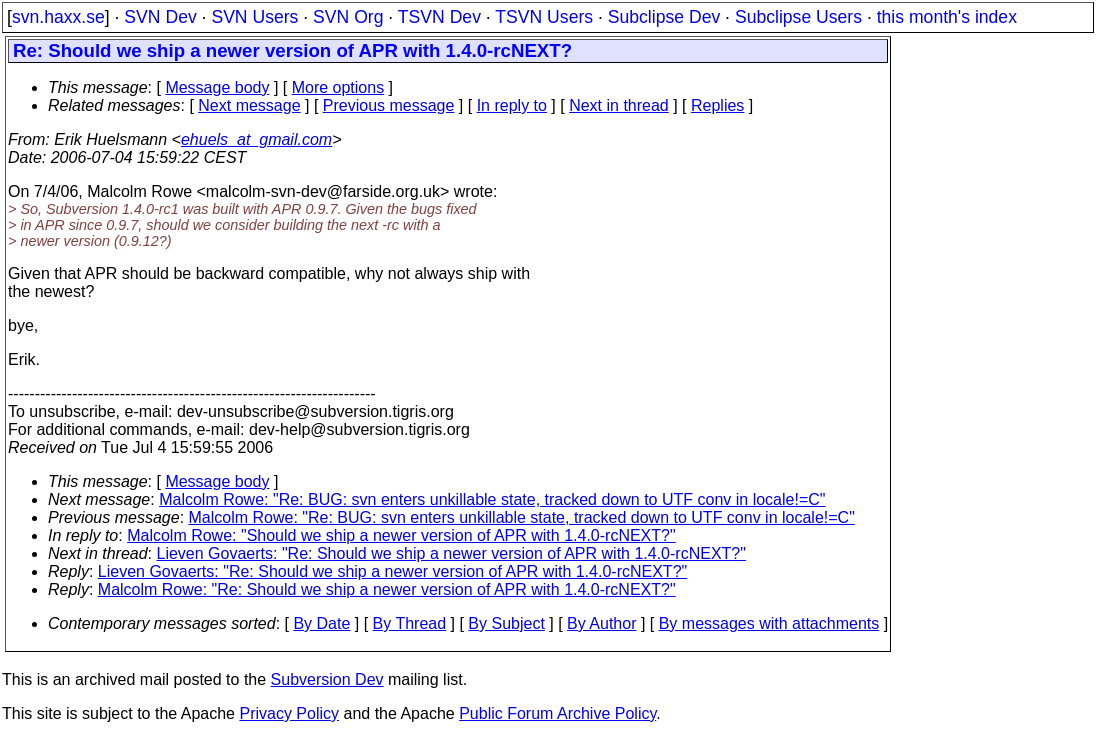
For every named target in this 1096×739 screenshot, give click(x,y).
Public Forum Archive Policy (557, 713)
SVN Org (348, 17)
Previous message (389, 105)
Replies (717, 105)
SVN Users (254, 17)
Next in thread (619, 105)
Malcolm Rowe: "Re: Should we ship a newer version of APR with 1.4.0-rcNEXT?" (387, 589)
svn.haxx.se (58, 17)
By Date (321, 623)
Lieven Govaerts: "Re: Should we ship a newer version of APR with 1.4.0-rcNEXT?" (451, 553)
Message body (217, 87)
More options (338, 87)
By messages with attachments (769, 623)
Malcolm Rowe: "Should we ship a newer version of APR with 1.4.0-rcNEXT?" (401, 535)
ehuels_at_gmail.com (256, 139)
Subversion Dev (327, 679)
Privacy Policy (289, 713)
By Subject (506, 623)
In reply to (512, 105)
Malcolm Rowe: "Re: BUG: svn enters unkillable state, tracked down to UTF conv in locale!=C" (492, 499)
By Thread (410, 623)
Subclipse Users (798, 17)
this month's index (947, 17)
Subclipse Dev (664, 17)
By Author (601, 623)
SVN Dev (160, 17)
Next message (249, 105)
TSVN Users (544, 17)
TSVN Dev (439, 17)
